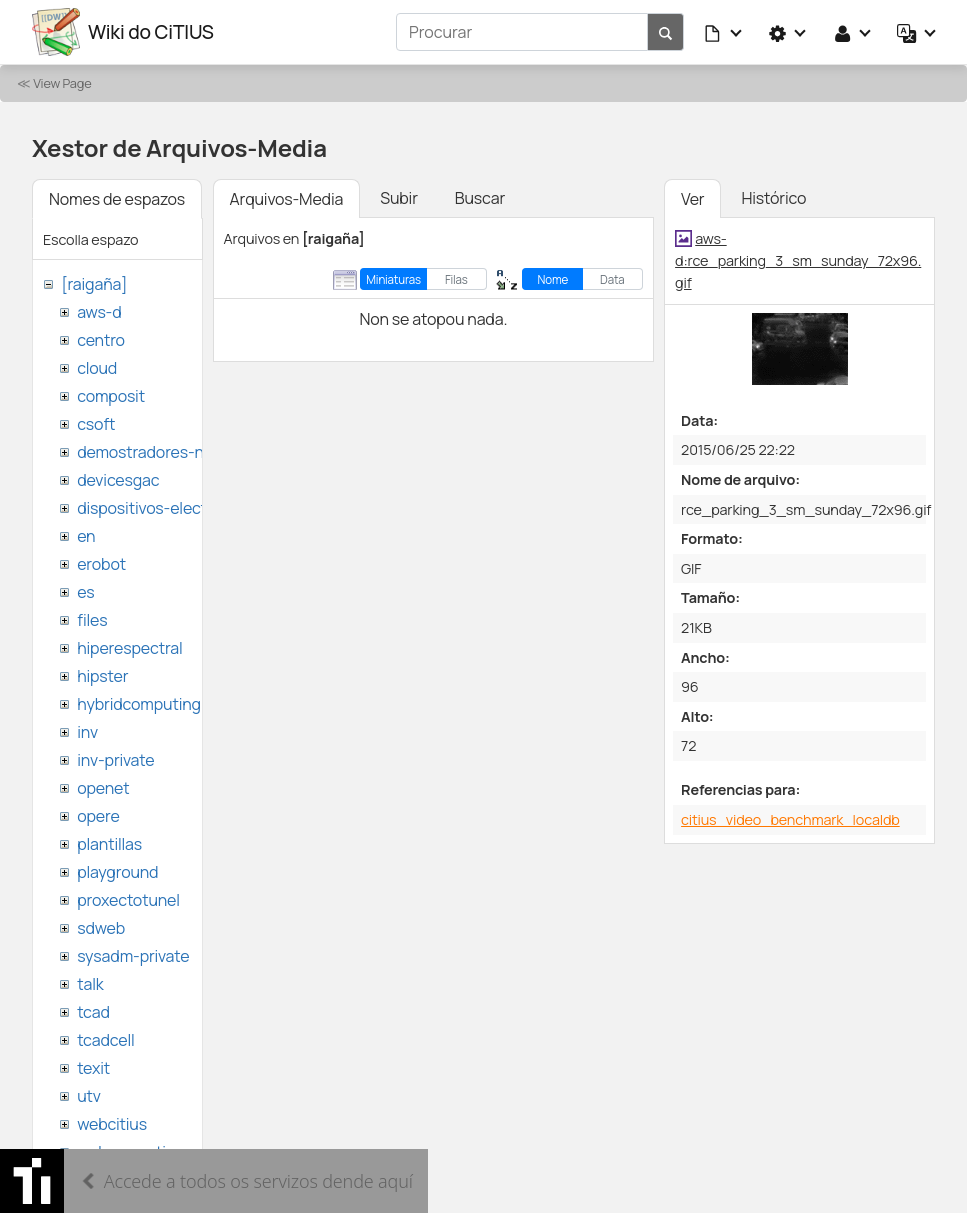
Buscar (480, 198)
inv (87, 732)
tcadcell (105, 1040)
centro (101, 340)
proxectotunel (128, 900)
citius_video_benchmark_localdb (790, 819)
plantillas (109, 844)
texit (93, 1068)
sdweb (101, 928)
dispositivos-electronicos (168, 508)
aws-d (99, 312)
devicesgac (118, 480)
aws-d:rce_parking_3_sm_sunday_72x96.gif (798, 260)
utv (89, 1096)
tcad (93, 1012)
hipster (102, 676)
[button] (724, 32)
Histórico (773, 198)
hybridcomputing (139, 704)
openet (103, 788)
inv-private (115, 760)
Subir (399, 198)
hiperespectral (129, 648)
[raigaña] (94, 284)
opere (98, 816)
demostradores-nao (149, 452)
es (85, 592)
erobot (101, 564)
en (86, 536)
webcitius (112, 1124)
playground (117, 872)
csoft (96, 424)
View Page (62, 83)
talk (90, 984)
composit (111, 396)
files (92, 620)
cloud (97, 368)
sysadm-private (133, 956)
